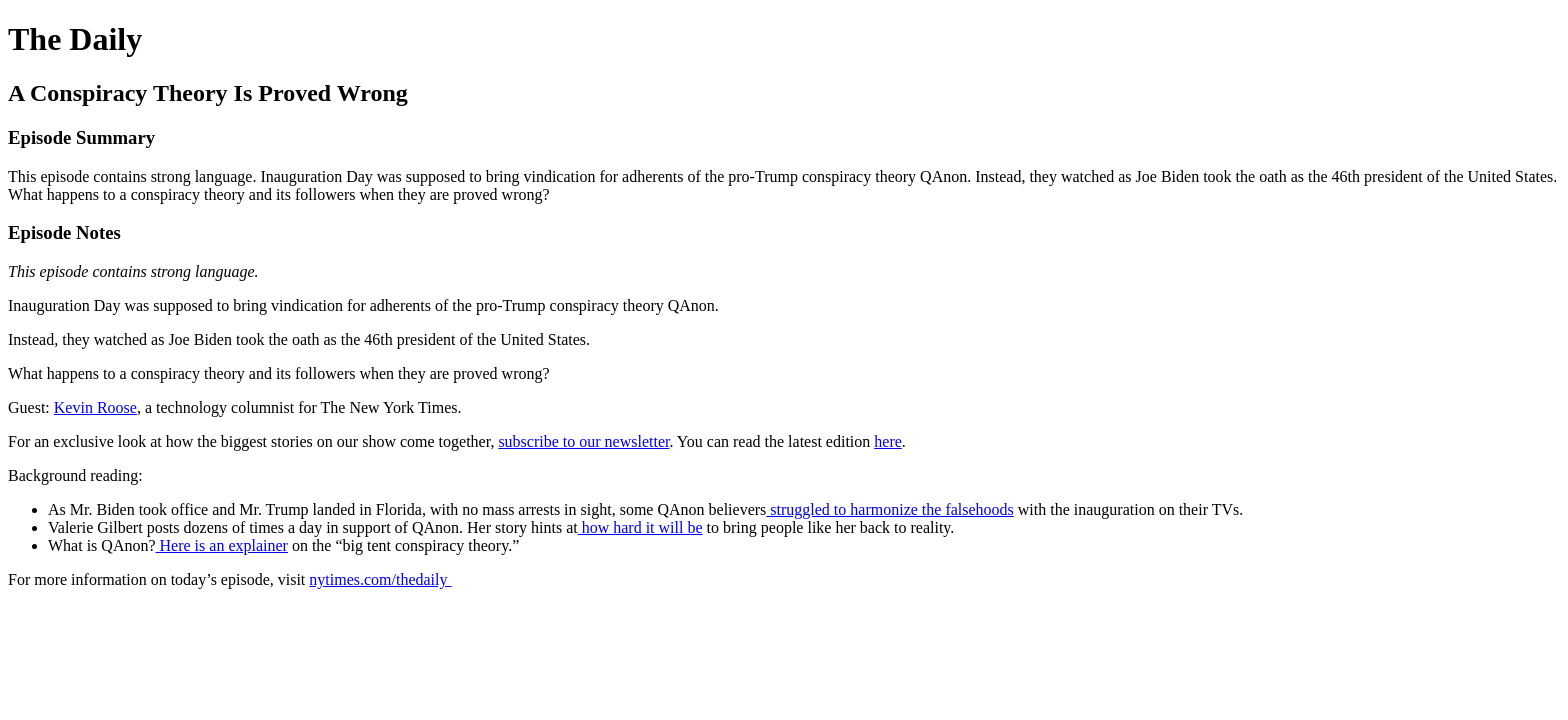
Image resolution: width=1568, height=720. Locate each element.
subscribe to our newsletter (583, 441)
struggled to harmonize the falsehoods (890, 509)
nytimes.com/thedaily (380, 579)
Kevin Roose (95, 407)
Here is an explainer (222, 545)
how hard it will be (640, 527)
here (888, 441)
